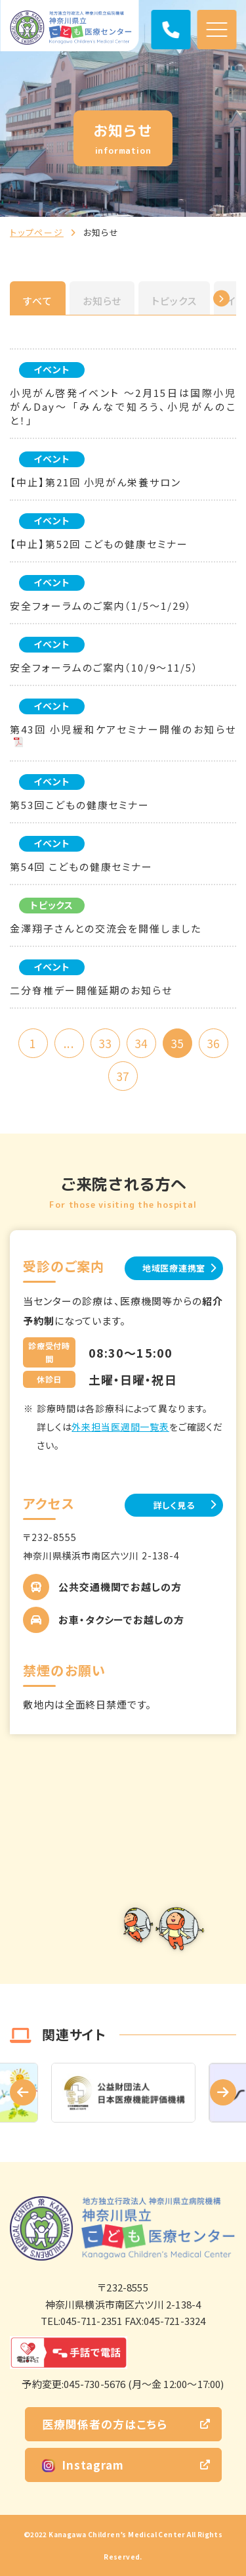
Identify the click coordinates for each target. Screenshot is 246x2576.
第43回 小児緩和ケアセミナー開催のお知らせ (123, 729)
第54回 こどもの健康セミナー (81, 866)
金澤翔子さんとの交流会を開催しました (105, 928)
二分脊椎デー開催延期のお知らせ (91, 990)
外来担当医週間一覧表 (120, 1426)
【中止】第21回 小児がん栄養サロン (95, 482)
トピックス (174, 301)
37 (122, 1076)
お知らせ (102, 301)
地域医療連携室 (173, 1268)
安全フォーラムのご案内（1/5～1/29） (101, 605)
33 (105, 1043)
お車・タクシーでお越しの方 (121, 1619)
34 (141, 1043)
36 (213, 1043)
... (68, 1043)
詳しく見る (174, 1505)
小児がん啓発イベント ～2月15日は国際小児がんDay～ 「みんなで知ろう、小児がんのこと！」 (123, 406)
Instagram (83, 2464)
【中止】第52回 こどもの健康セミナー (99, 544)
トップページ (37, 232)
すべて (37, 301)
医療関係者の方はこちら (104, 2424)
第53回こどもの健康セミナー (80, 805)
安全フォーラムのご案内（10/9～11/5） (104, 667)
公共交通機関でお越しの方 (120, 1587)
